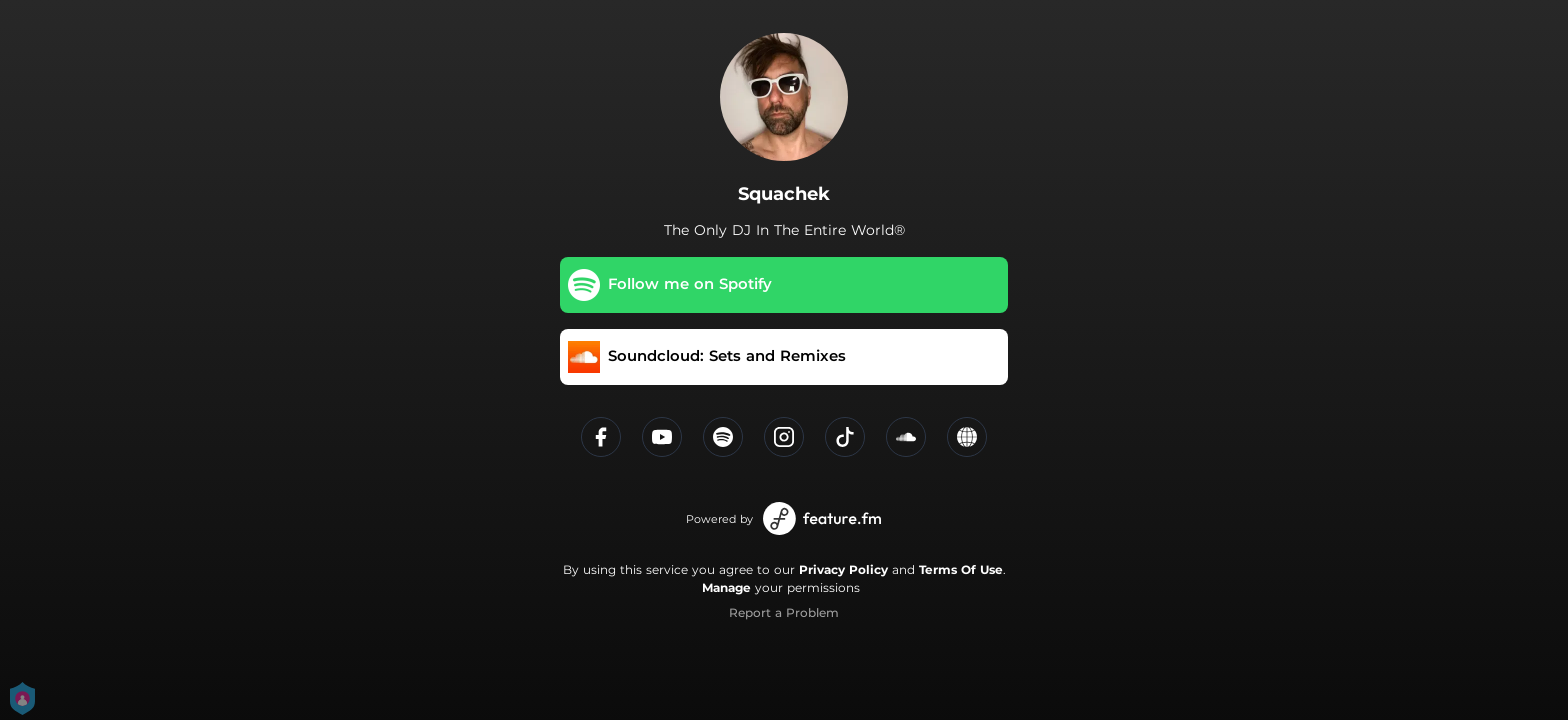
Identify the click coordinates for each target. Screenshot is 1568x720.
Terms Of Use (961, 569)
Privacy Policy (843, 569)
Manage (726, 587)
